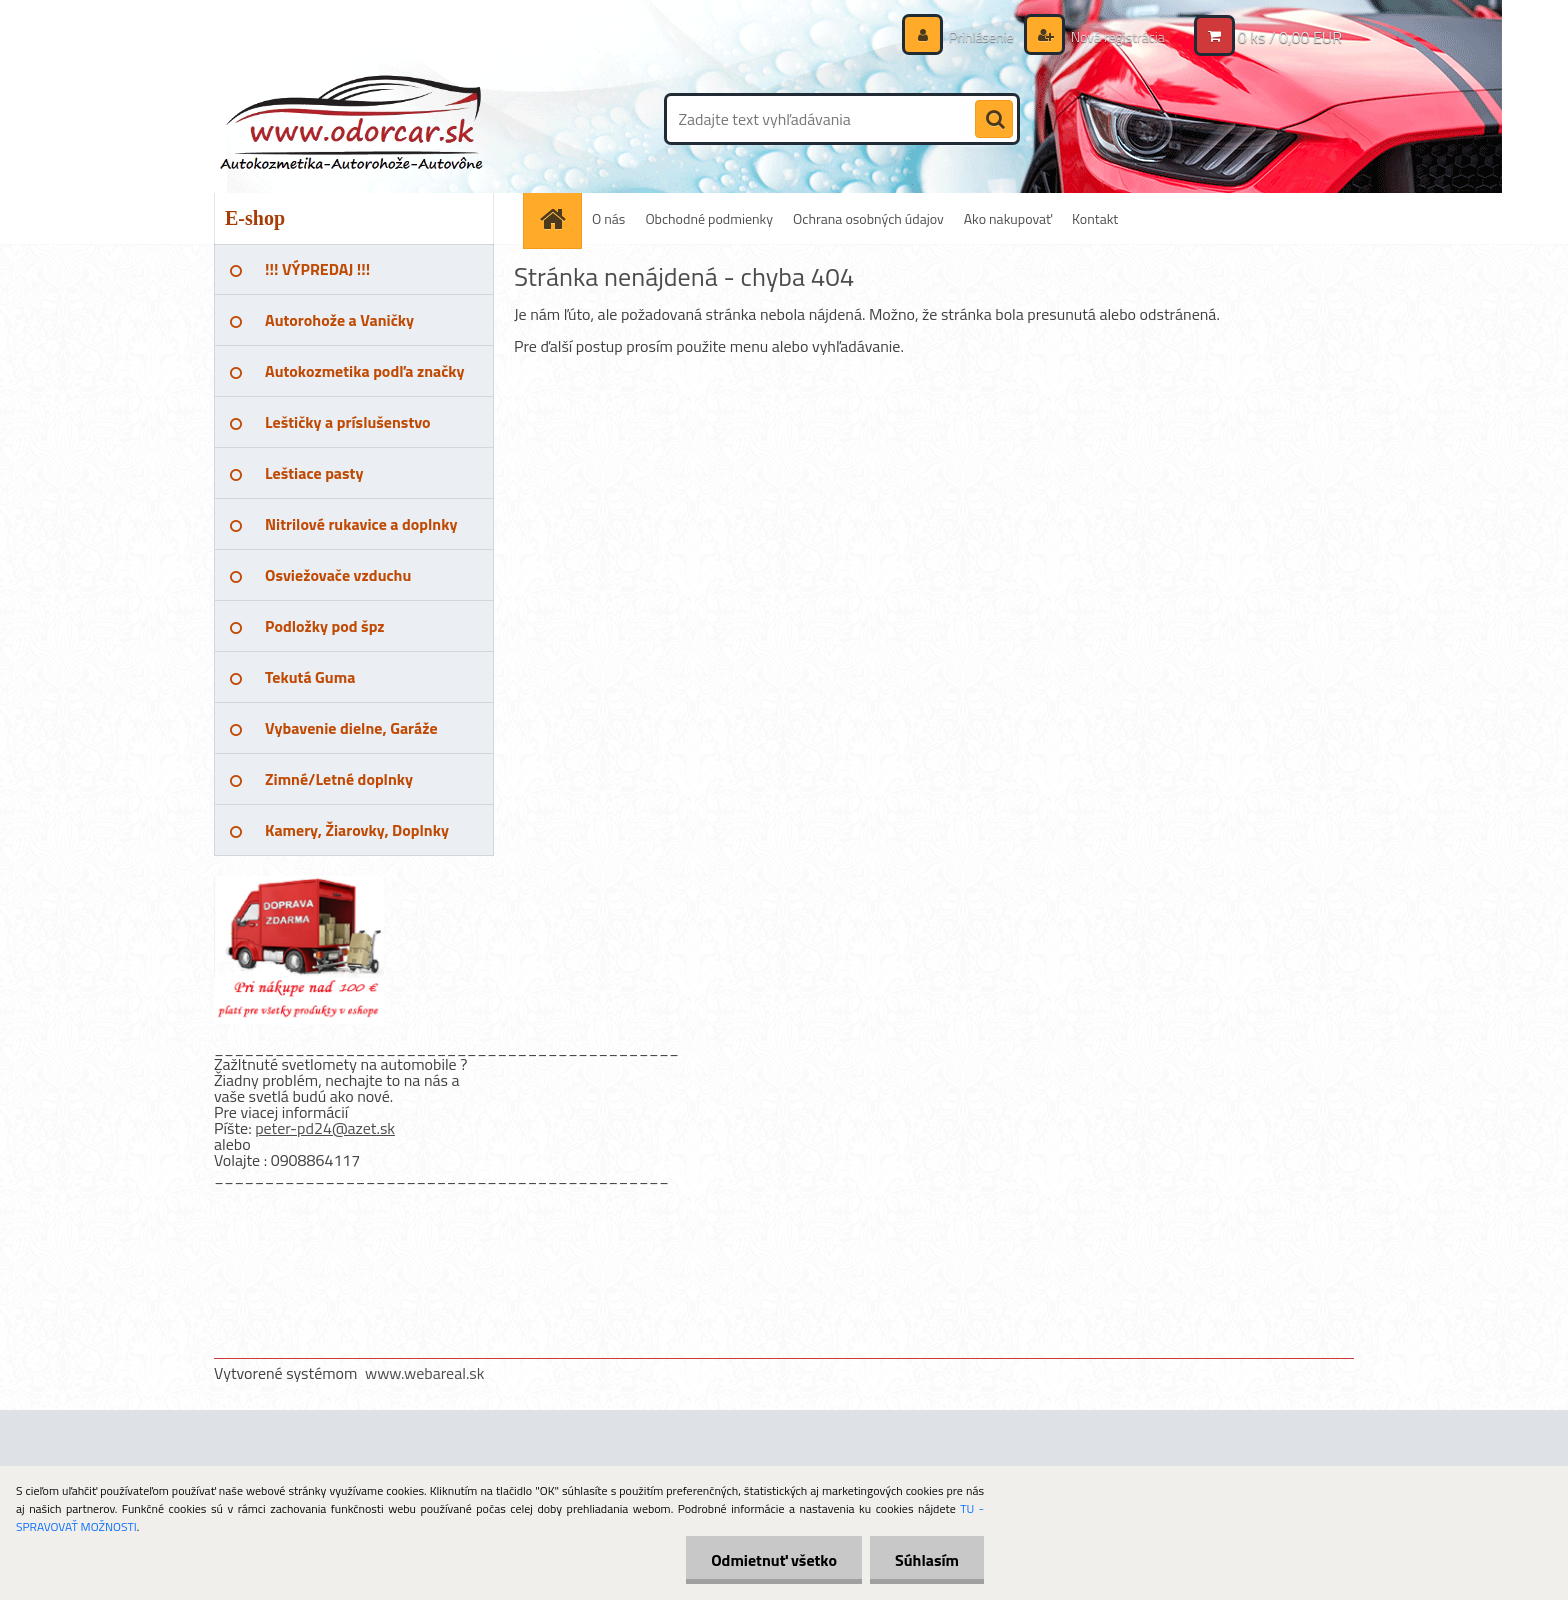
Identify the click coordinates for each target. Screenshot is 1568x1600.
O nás (608, 218)
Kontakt (1095, 218)
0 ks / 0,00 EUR (1290, 37)
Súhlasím (927, 1560)
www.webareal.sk (425, 1373)
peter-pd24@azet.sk (325, 1128)
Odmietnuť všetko (774, 1560)
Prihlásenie (981, 36)
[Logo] (351, 119)
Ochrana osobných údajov (868, 218)
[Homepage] (559, 218)
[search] (994, 120)
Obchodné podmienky (709, 218)
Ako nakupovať (1008, 218)
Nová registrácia (1116, 36)
